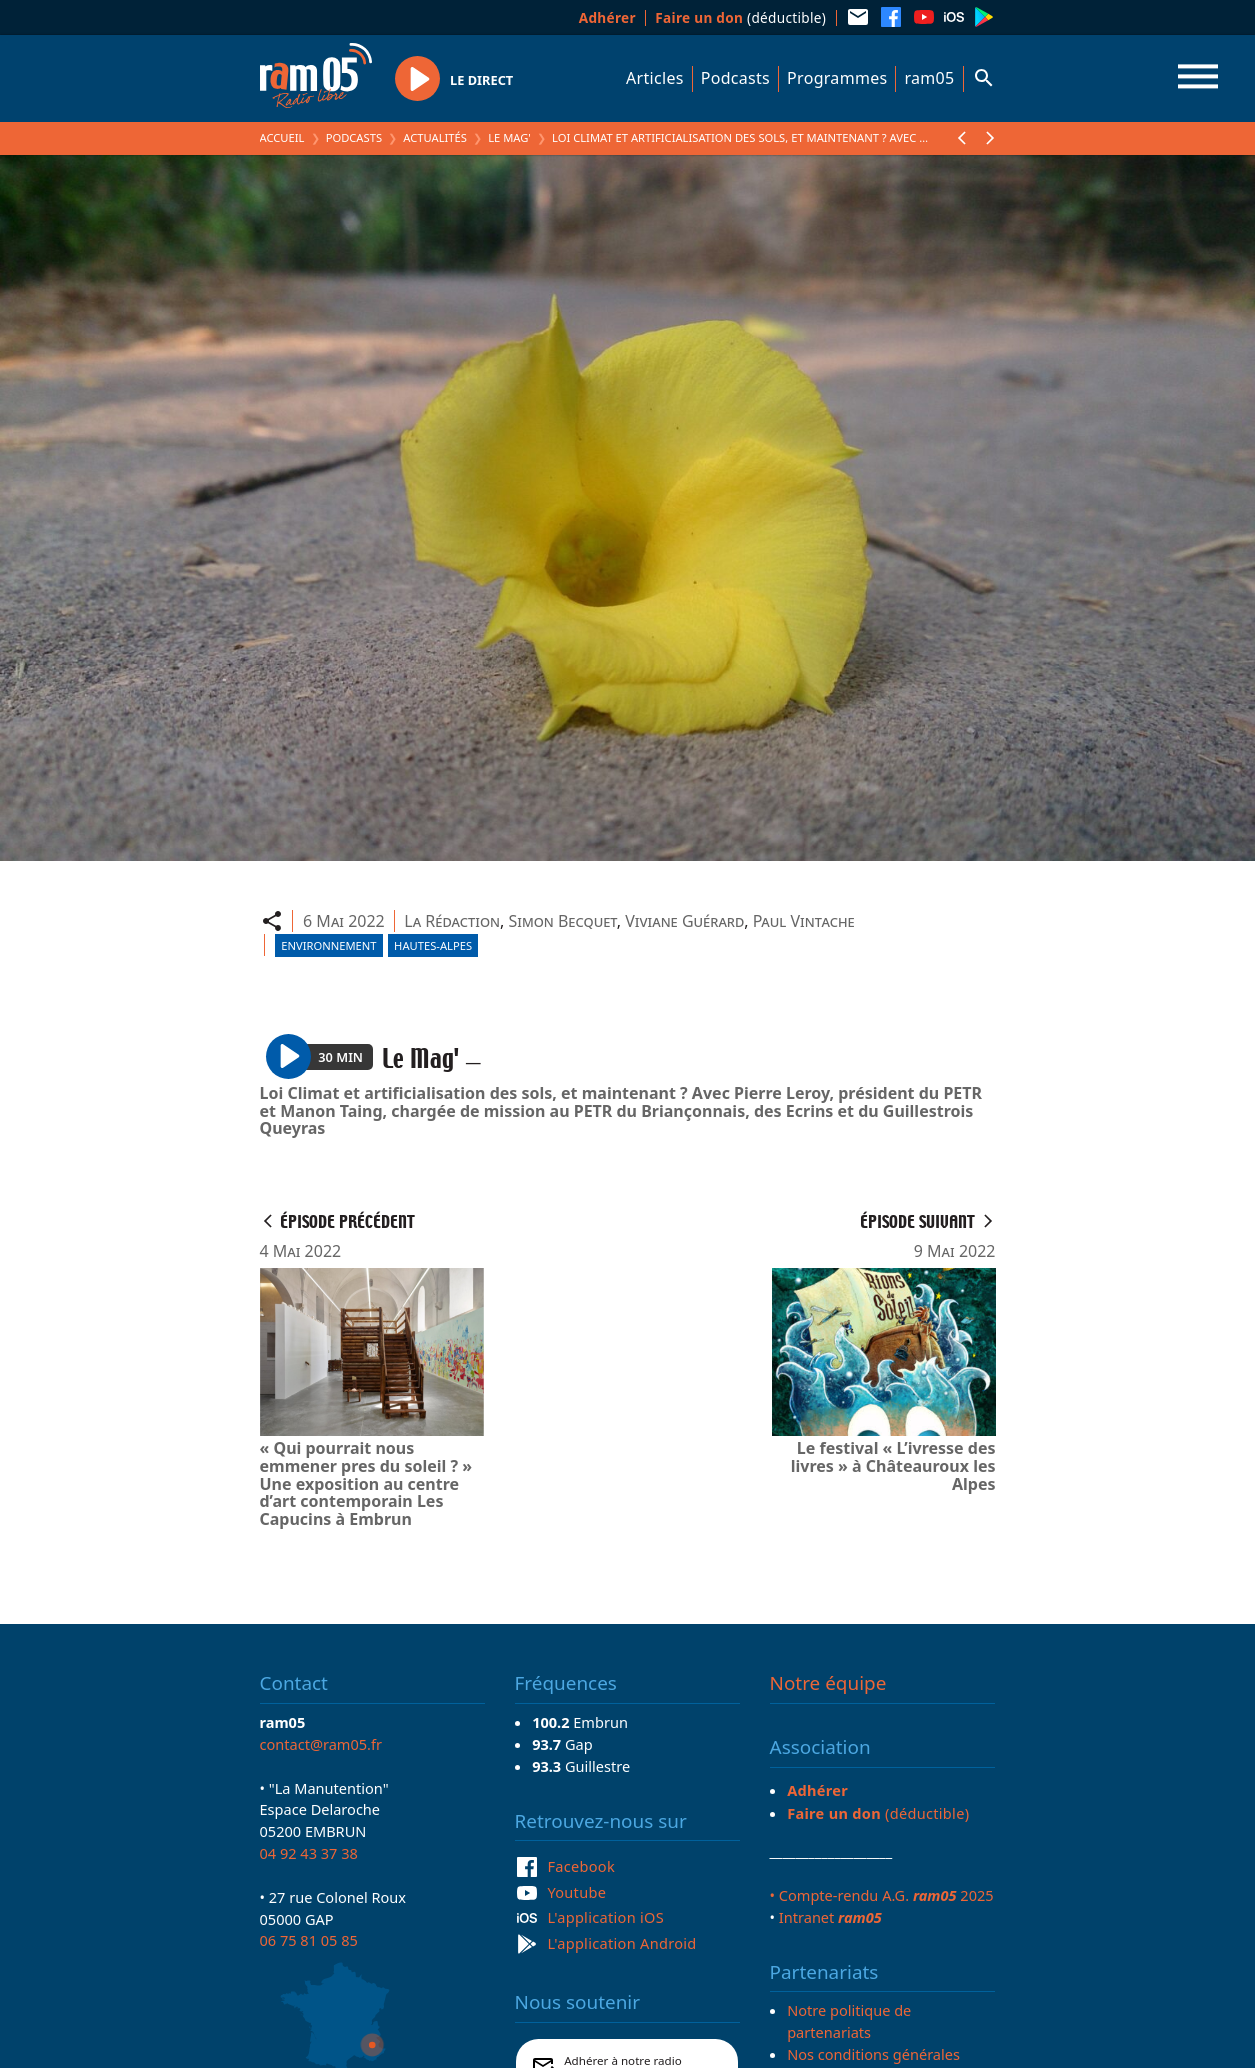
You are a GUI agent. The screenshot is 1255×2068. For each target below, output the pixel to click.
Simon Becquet (562, 921)
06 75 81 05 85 (309, 1940)
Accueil (282, 137)
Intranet (830, 1917)
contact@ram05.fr (321, 1744)
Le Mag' (509, 137)
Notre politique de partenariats (849, 2021)
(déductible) (740, 17)
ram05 (929, 78)
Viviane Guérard (684, 921)
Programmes (837, 78)
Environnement (328, 945)
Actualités (435, 137)
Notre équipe (828, 1683)
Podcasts (735, 78)
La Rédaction (452, 921)
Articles (655, 78)
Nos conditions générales (873, 2054)
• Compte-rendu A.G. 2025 (882, 1895)
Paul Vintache (804, 921)
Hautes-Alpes (433, 945)
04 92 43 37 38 (309, 1853)
